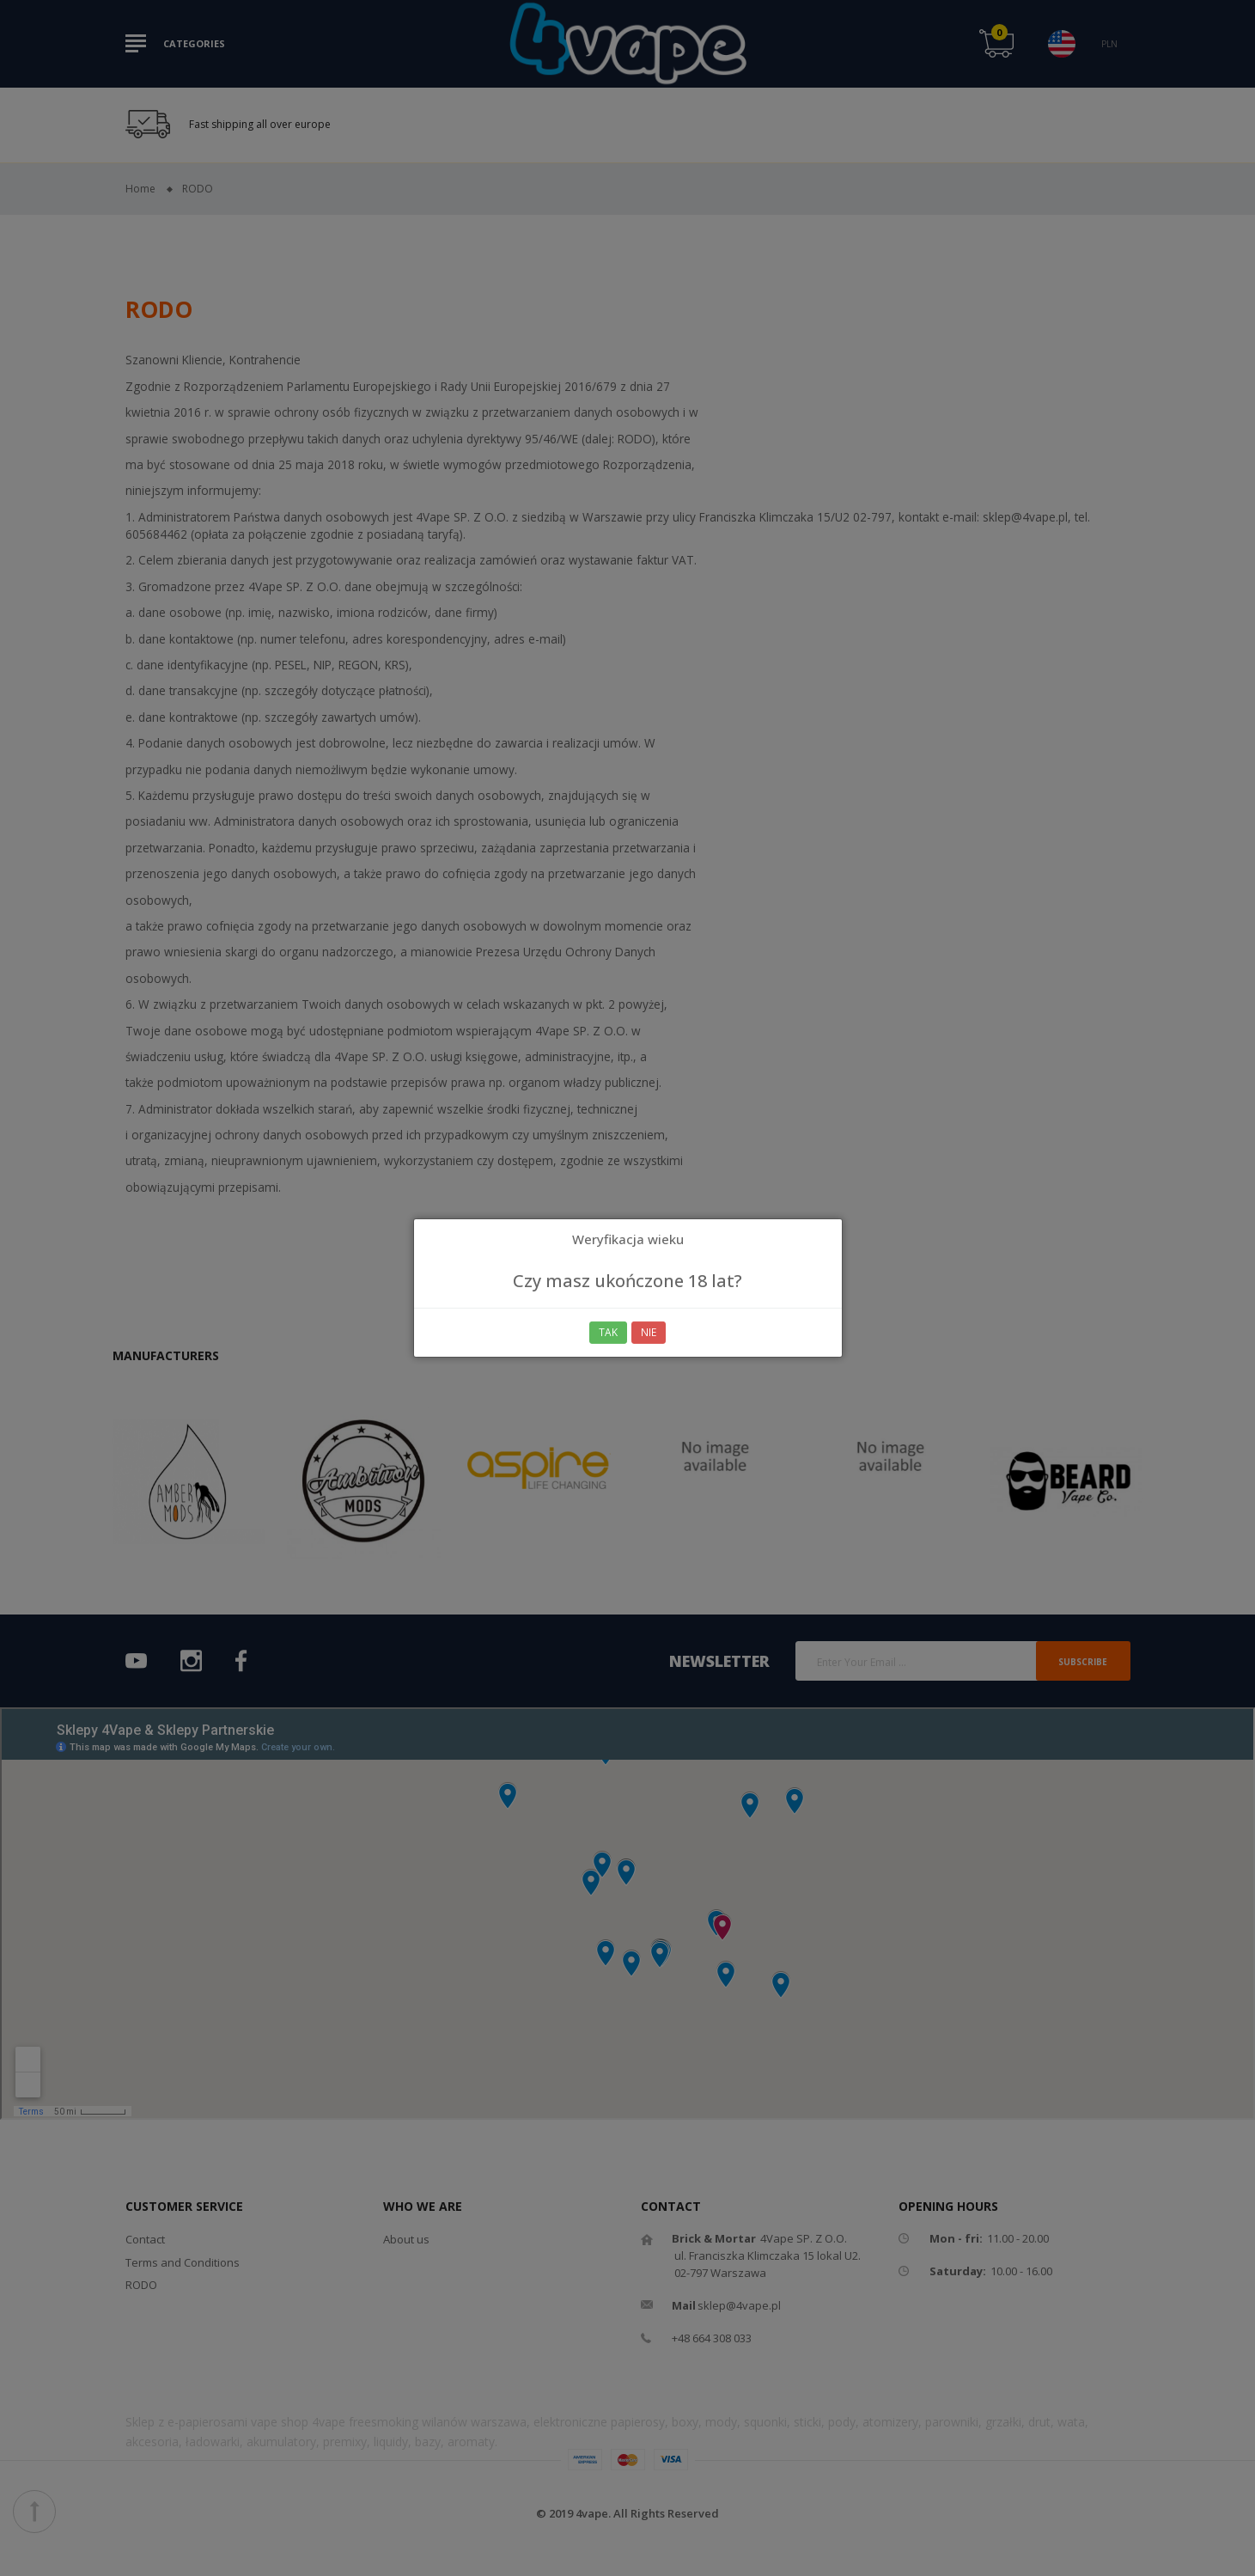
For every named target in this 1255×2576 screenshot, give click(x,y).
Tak (608, 1332)
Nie (648, 1332)
